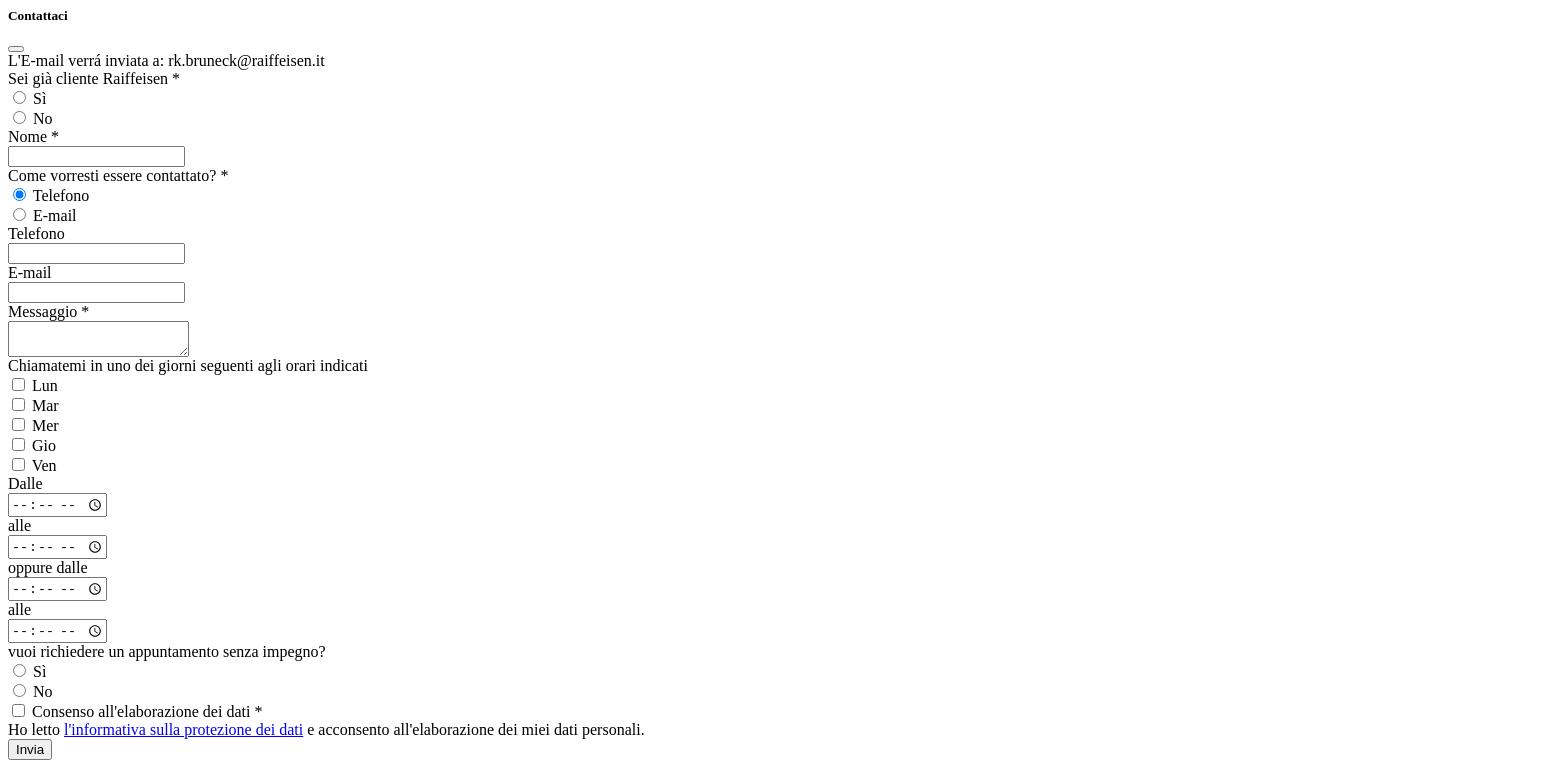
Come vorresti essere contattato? (118, 175)
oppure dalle (48, 573)
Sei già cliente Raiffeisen (94, 78)
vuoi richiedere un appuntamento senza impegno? (167, 657)
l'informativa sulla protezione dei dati (183, 735)
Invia (30, 755)
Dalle (25, 489)
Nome (33, 136)
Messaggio (48, 311)
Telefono (36, 233)
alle (19, 531)
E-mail (30, 272)
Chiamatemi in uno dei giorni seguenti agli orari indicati (188, 371)
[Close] (16, 49)
